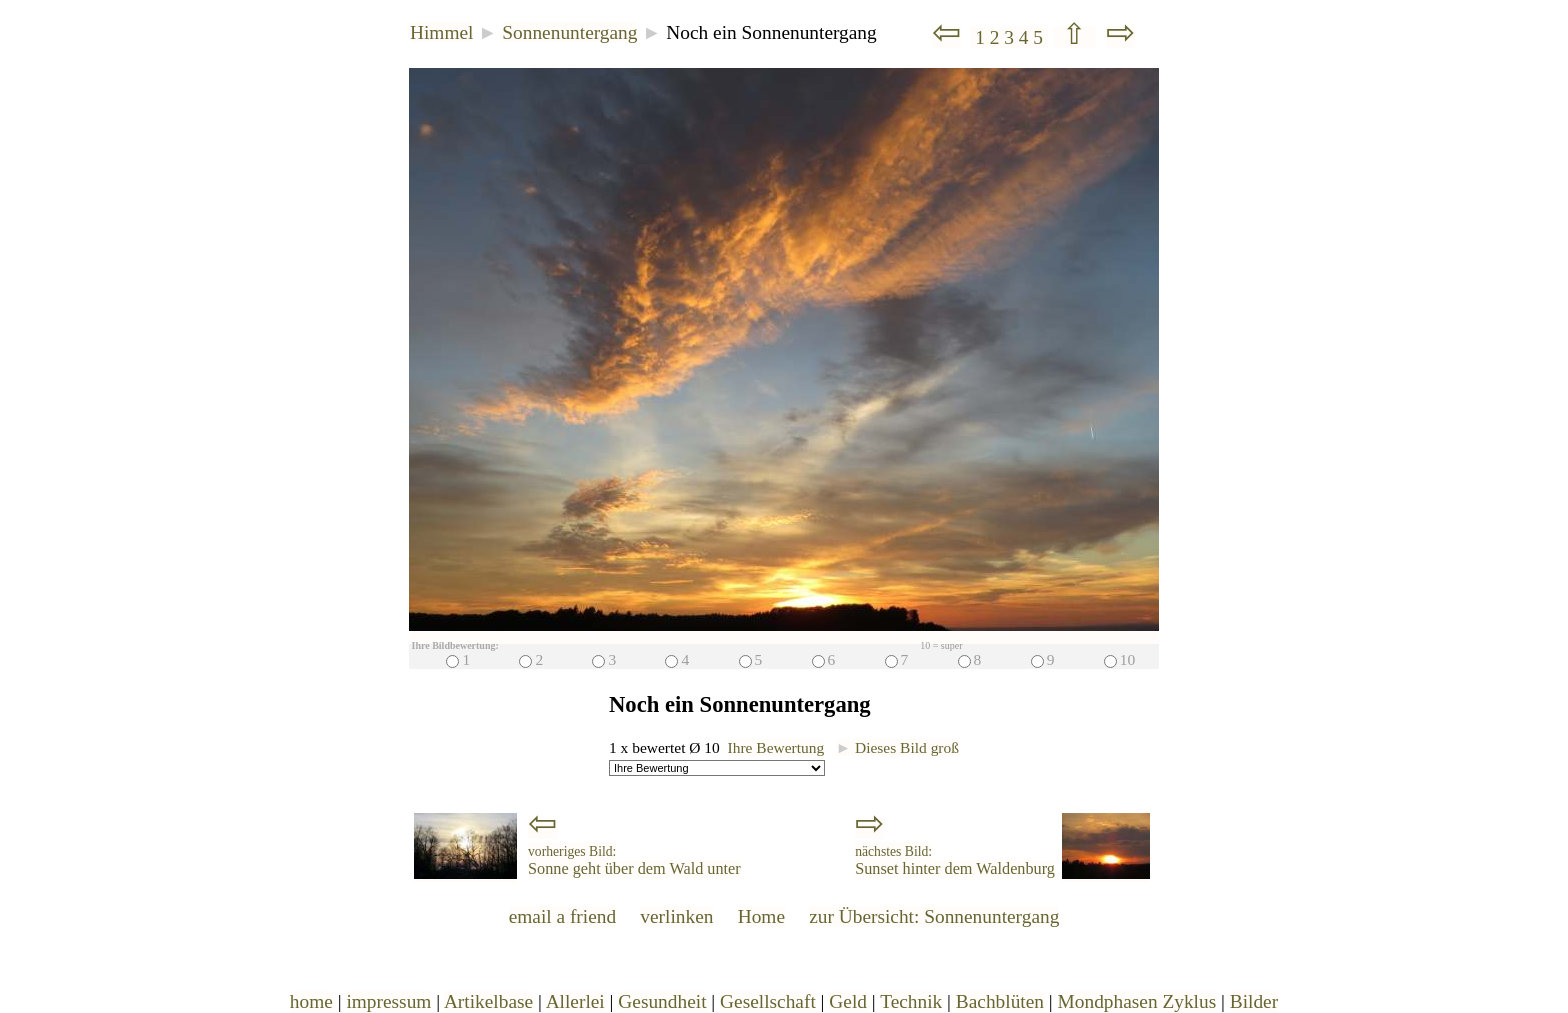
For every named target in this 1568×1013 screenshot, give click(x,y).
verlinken (676, 916)
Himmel (441, 32)
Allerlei (575, 1001)
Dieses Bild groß (897, 747)
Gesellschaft (768, 1001)
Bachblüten (1000, 1001)
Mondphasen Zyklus (1137, 1001)
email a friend (563, 916)
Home (761, 916)
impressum (388, 1001)
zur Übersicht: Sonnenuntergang (934, 916)
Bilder (1254, 1001)
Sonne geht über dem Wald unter (634, 861)
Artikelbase (488, 1001)
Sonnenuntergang (569, 32)
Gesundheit (662, 1001)
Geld (848, 1001)
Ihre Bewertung (776, 747)
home (311, 1001)
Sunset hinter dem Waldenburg (955, 861)
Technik (911, 1001)
